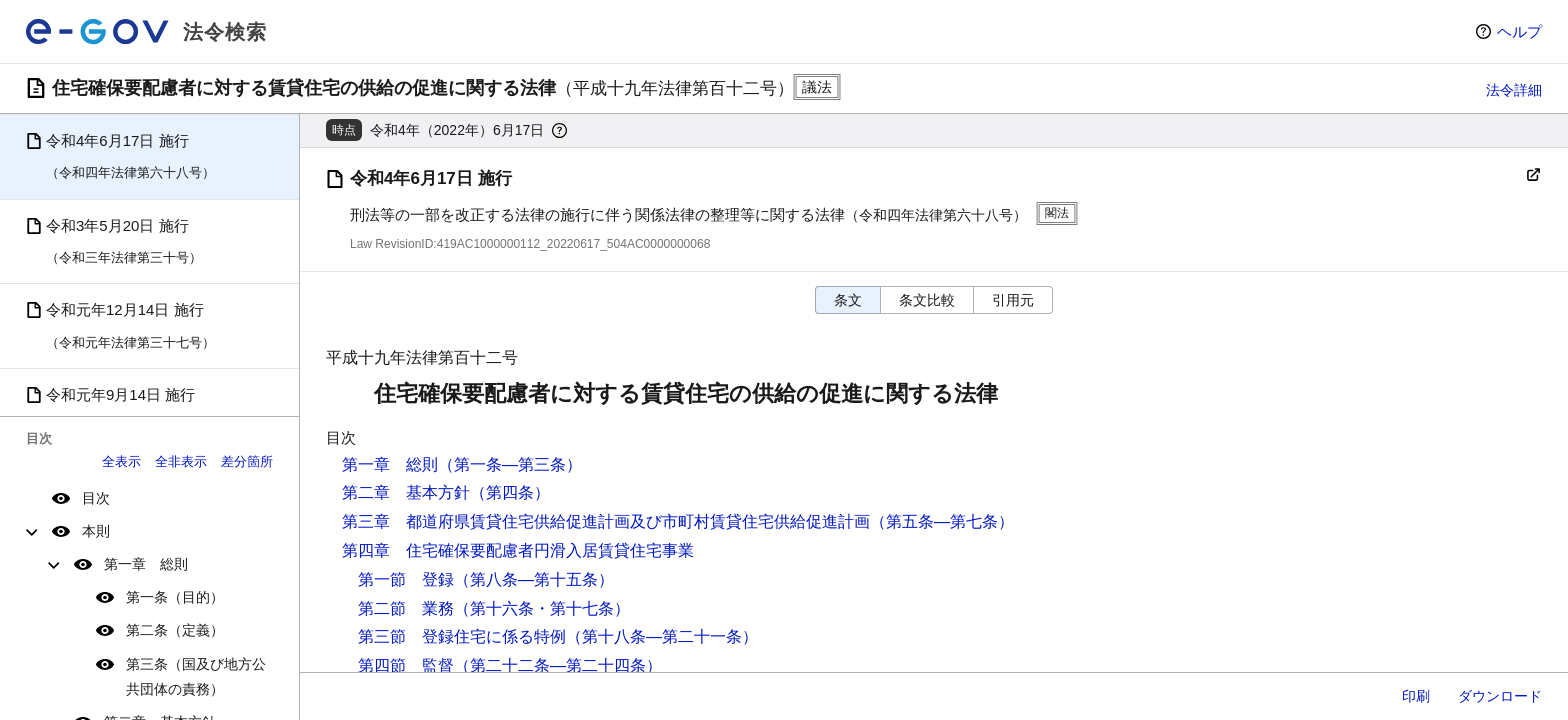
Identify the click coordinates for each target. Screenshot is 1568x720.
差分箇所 (247, 461)
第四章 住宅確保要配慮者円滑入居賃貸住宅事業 (518, 550)
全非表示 (181, 461)
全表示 (121, 461)
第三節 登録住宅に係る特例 (462, 636)
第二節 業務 (406, 608)
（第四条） (510, 492)
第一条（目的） (175, 597)
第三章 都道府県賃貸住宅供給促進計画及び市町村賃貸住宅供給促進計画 (606, 521)
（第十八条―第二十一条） (662, 636)
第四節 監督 (406, 665)
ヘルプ (1519, 31)
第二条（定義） (175, 630)
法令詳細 (1514, 90)
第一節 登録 (406, 579)
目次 (96, 498)
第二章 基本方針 (406, 492)
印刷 (1416, 696)
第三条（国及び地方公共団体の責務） (196, 676)
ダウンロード (1500, 696)
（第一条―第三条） (510, 464)
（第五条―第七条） (942, 521)
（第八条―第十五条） (534, 579)
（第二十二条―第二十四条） (558, 665)
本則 (96, 531)
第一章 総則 (146, 564)
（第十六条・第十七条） (542, 608)
